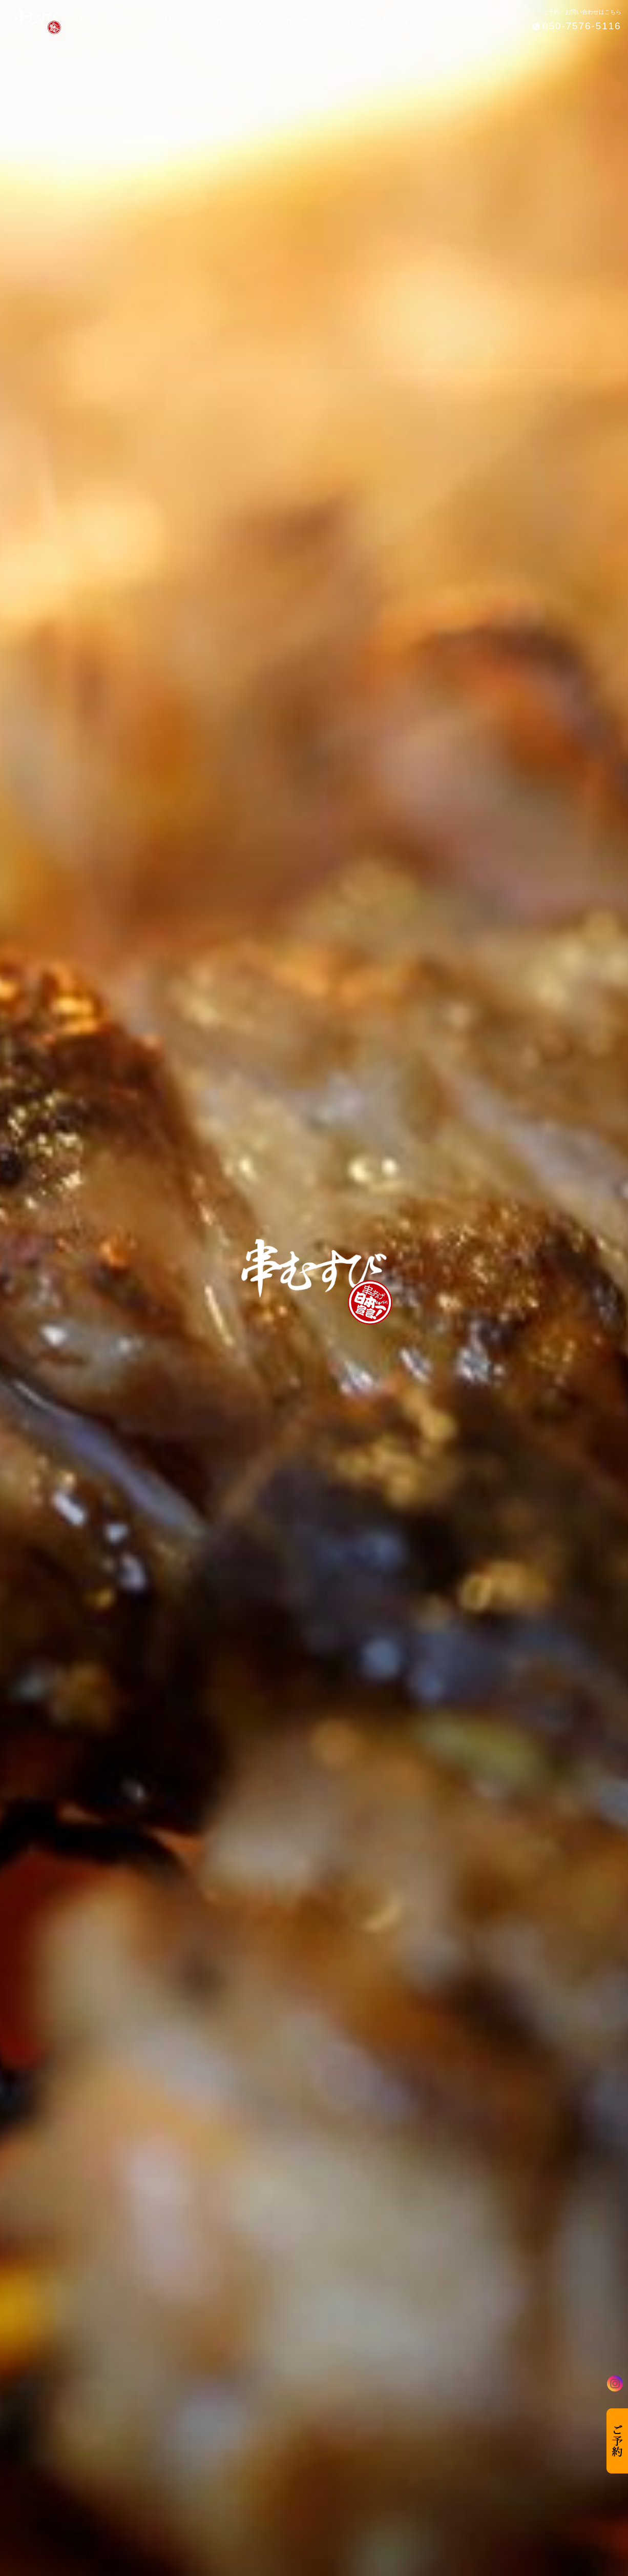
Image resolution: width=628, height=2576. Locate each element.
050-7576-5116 (581, 26)
